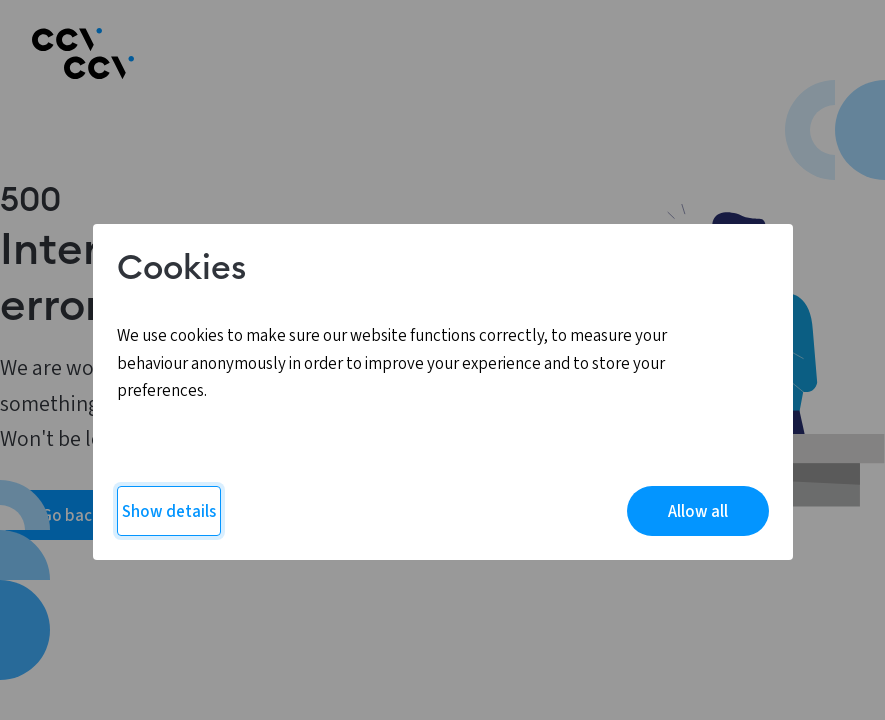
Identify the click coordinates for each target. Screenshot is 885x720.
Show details (169, 512)
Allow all (698, 512)
